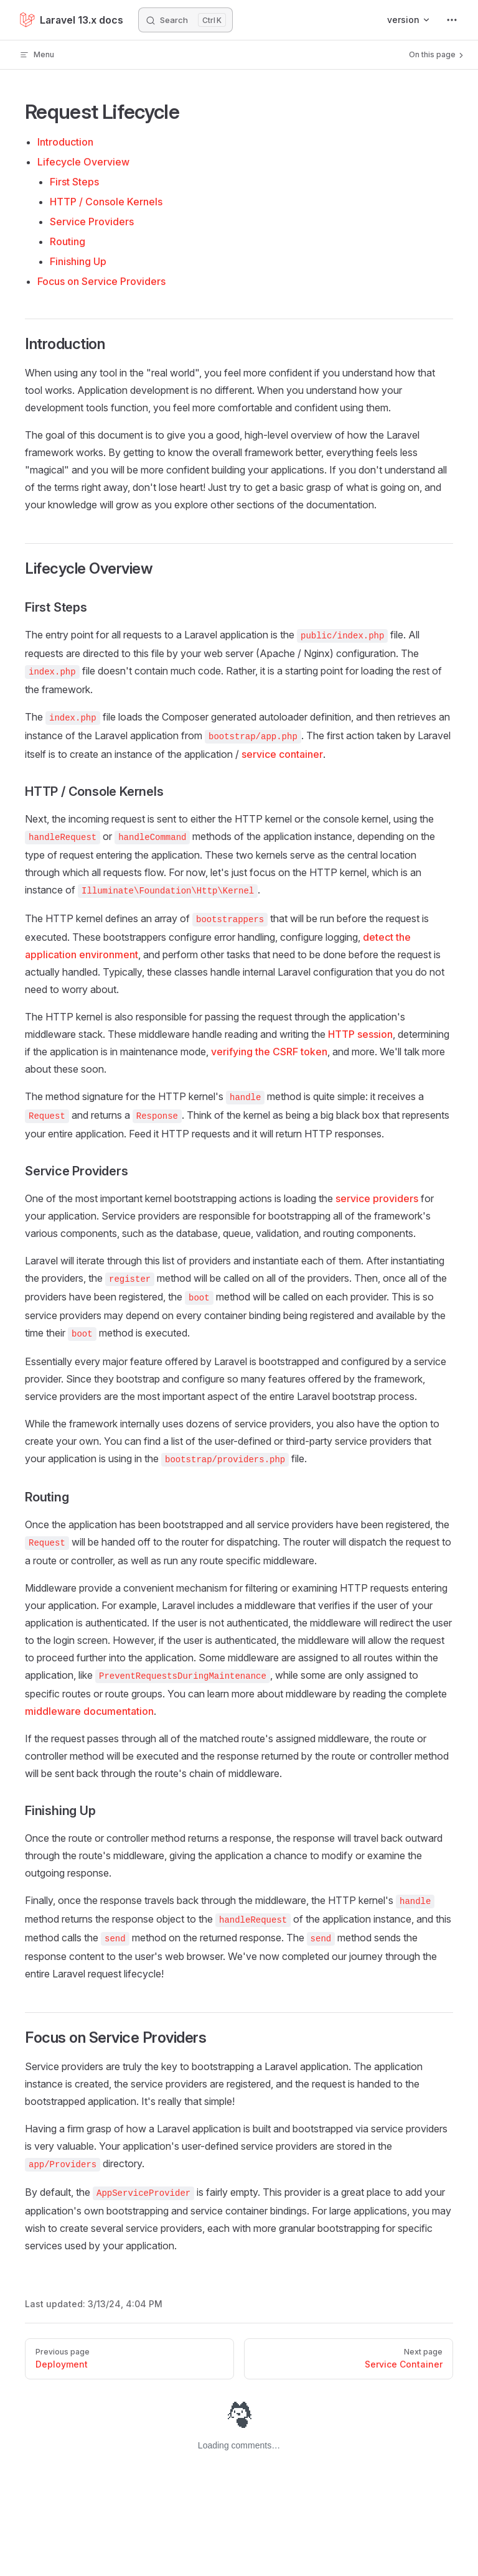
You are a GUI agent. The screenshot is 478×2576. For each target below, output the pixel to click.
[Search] (185, 19)
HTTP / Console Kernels (106, 201)
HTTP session (360, 1034)
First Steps (74, 181)
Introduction (65, 142)
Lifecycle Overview (83, 162)
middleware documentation (89, 1711)
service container (282, 754)
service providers (376, 1198)
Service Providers (92, 221)
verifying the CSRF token (269, 1051)
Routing (67, 241)
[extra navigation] (452, 20)
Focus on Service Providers (101, 281)
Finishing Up (78, 261)
